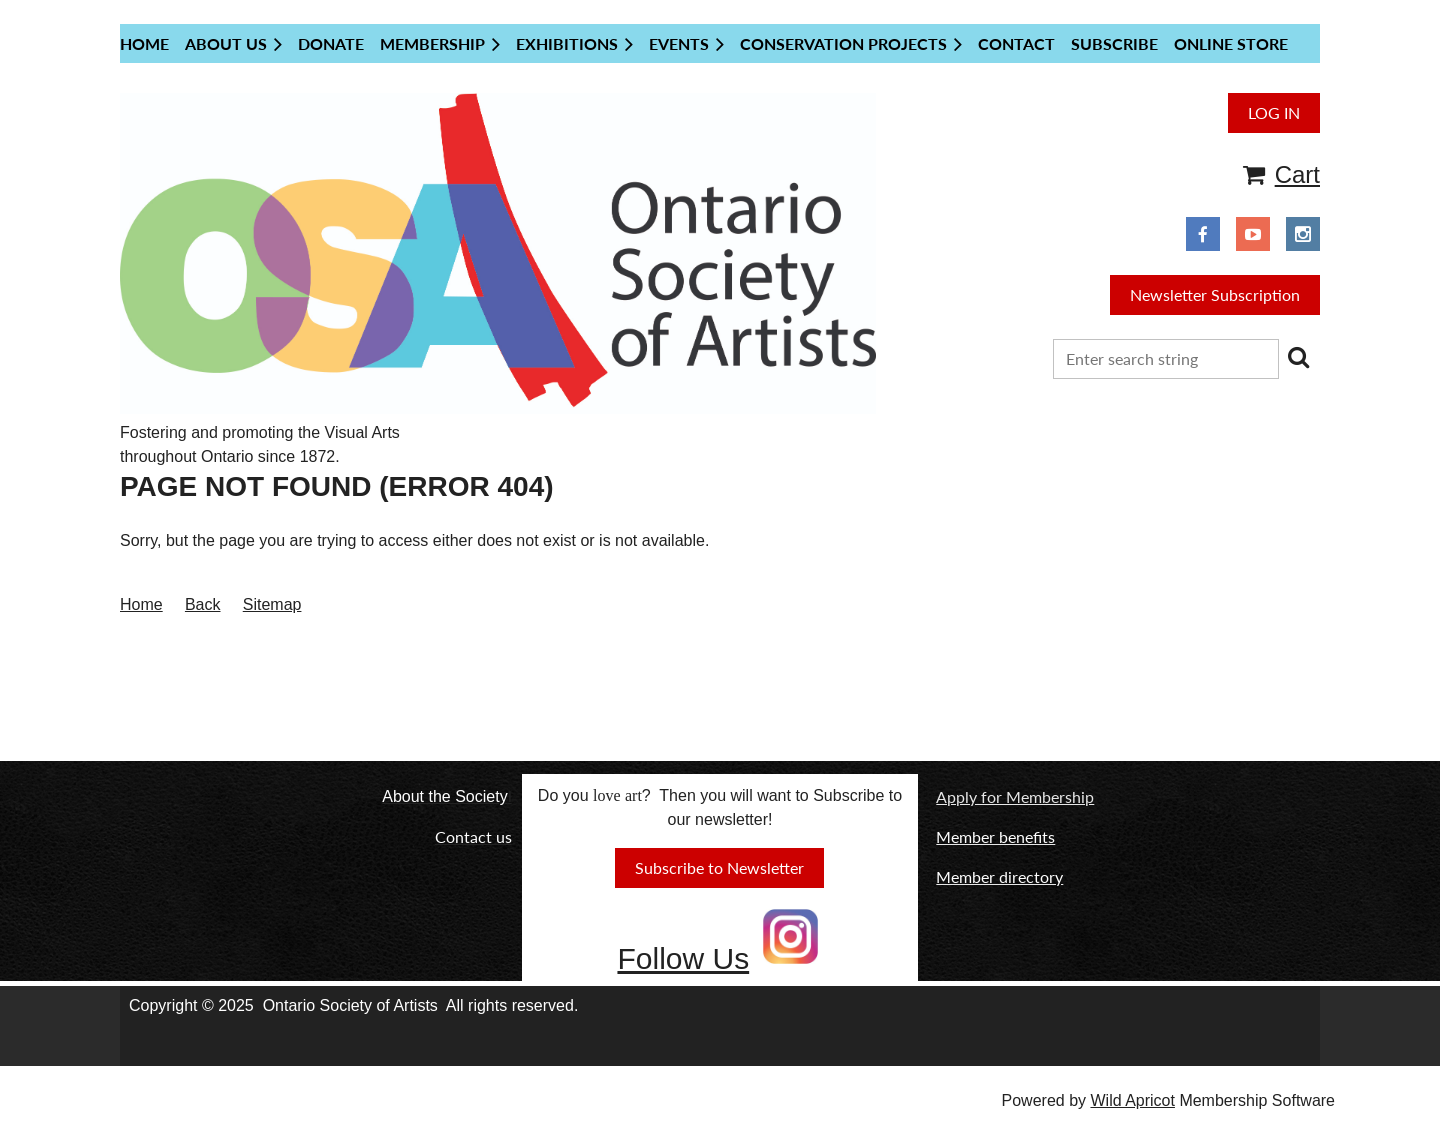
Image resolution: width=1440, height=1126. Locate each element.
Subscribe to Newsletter (719, 867)
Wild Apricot (1132, 1100)
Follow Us (683, 958)
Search (1298, 357)
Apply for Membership (1015, 796)
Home (141, 604)
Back (203, 604)
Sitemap (272, 604)
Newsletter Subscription (1215, 294)
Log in (1274, 112)
